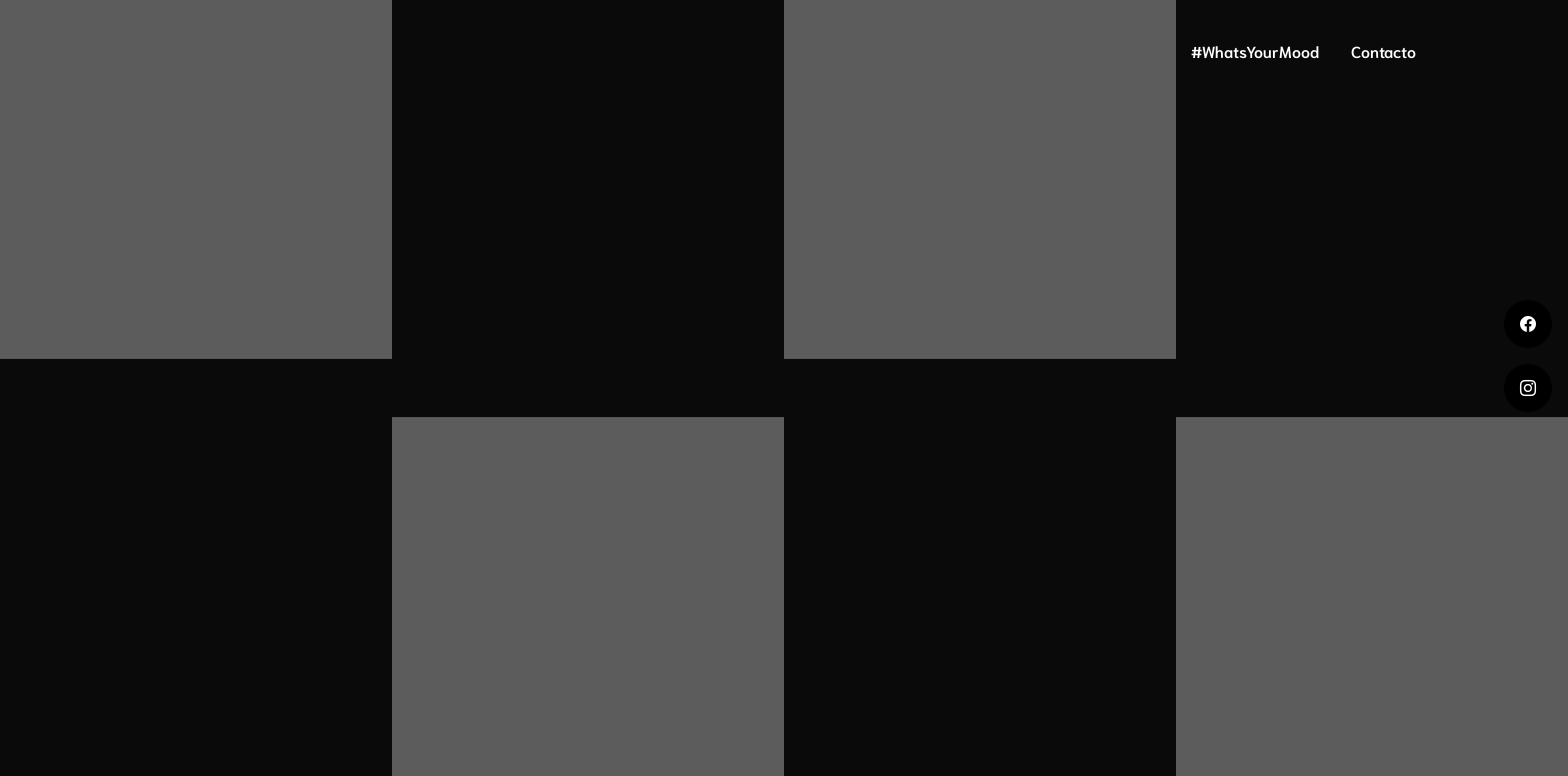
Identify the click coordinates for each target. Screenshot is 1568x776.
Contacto (1383, 50)
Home (919, 50)
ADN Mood (1009, 50)
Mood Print (1119, 50)
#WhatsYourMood (1255, 50)
